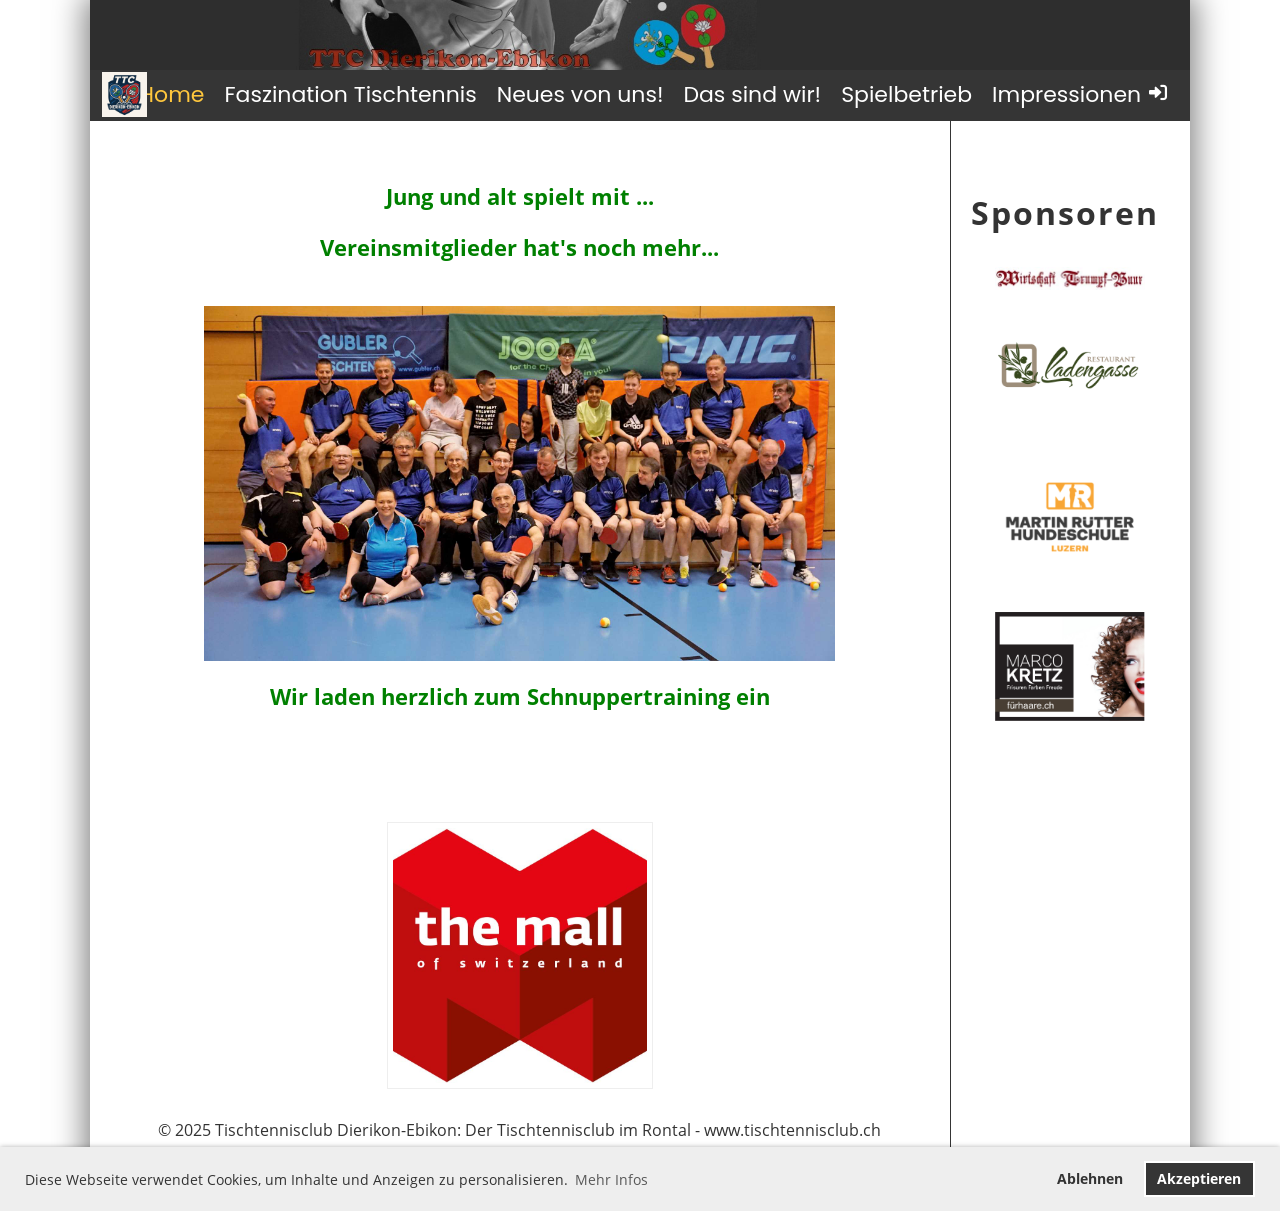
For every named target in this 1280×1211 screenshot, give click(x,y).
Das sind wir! (752, 94)
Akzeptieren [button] (1199, 1178)
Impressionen (1066, 94)
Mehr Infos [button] (611, 1179)
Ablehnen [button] (1090, 1178)
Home (172, 94)
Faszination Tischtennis (350, 94)
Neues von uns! (580, 94)
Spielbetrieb (906, 94)
